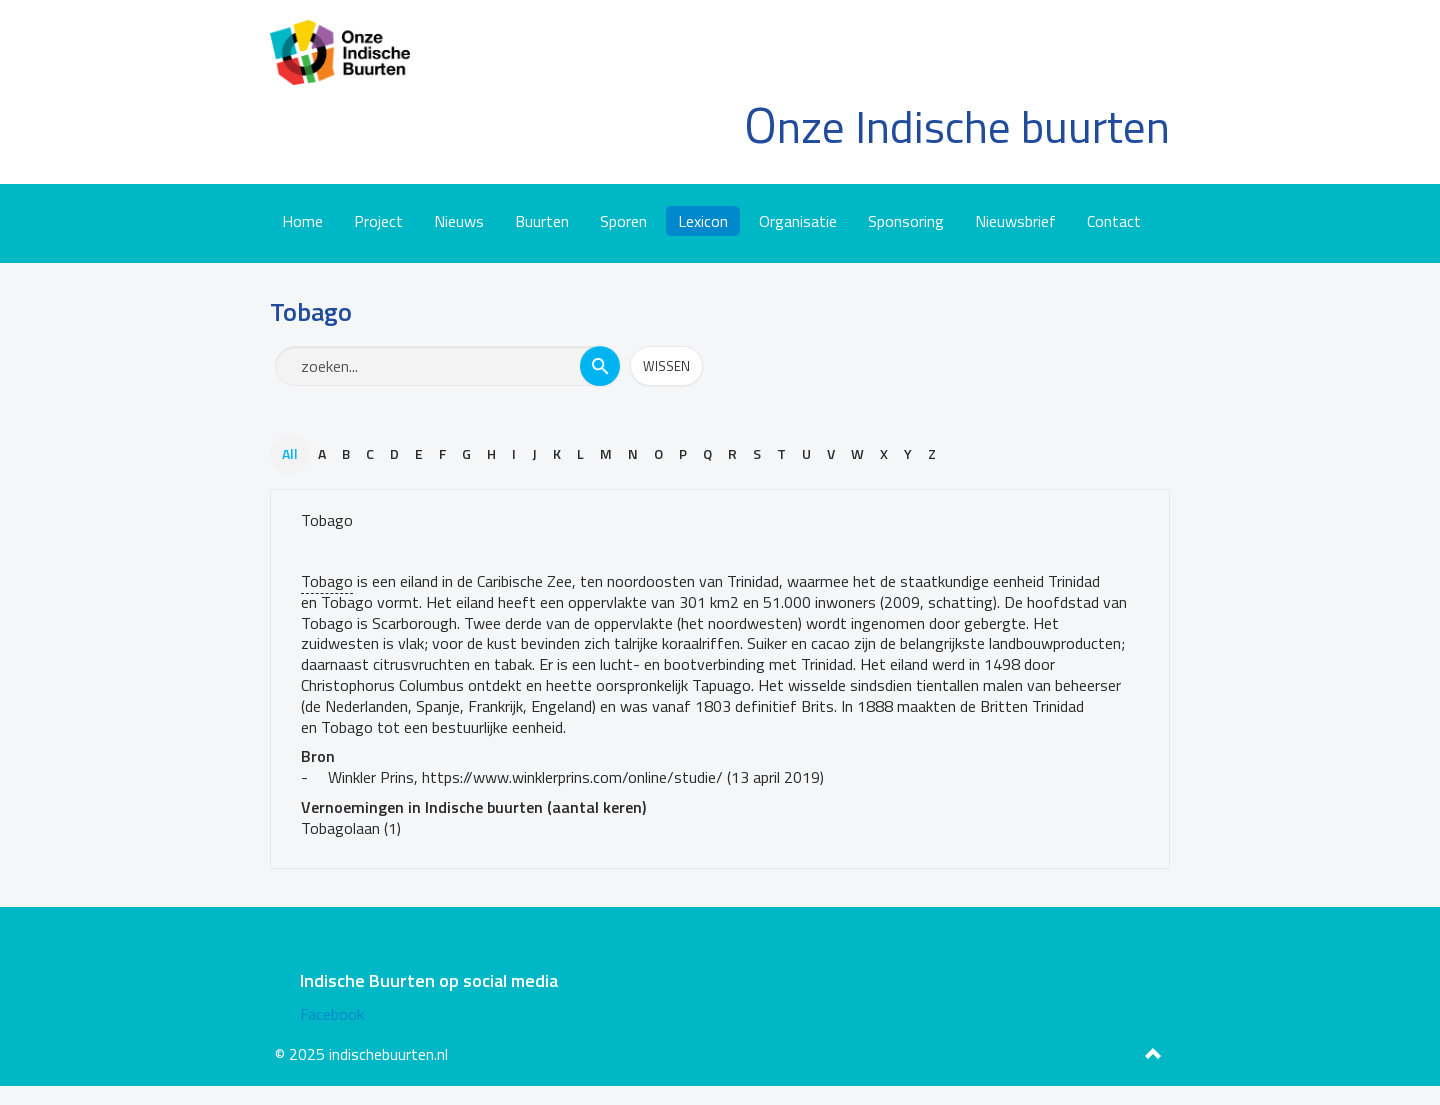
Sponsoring (906, 221)
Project (378, 221)
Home (302, 221)
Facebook (332, 1014)
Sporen (623, 221)
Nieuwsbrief (1015, 221)
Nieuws (459, 221)
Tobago (327, 520)
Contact (1114, 221)
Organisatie (798, 221)
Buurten (542, 221)
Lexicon (703, 221)
